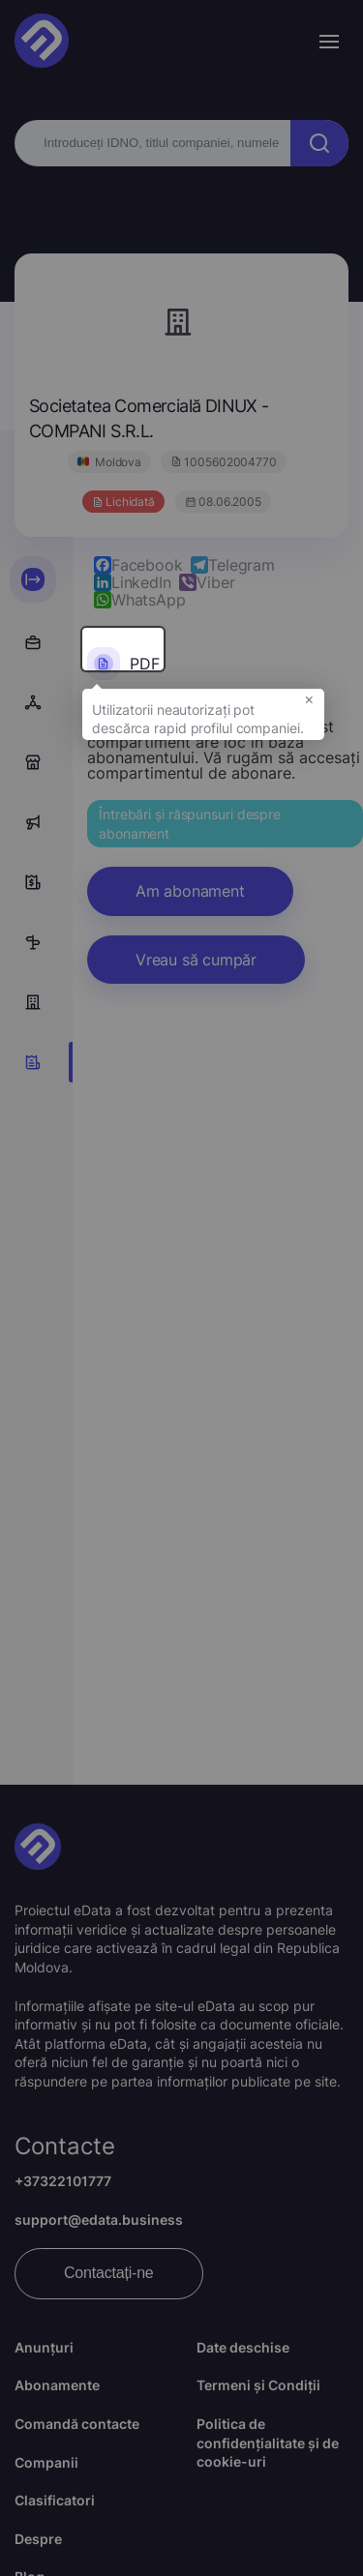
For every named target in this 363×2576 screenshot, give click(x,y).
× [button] (309, 704)
